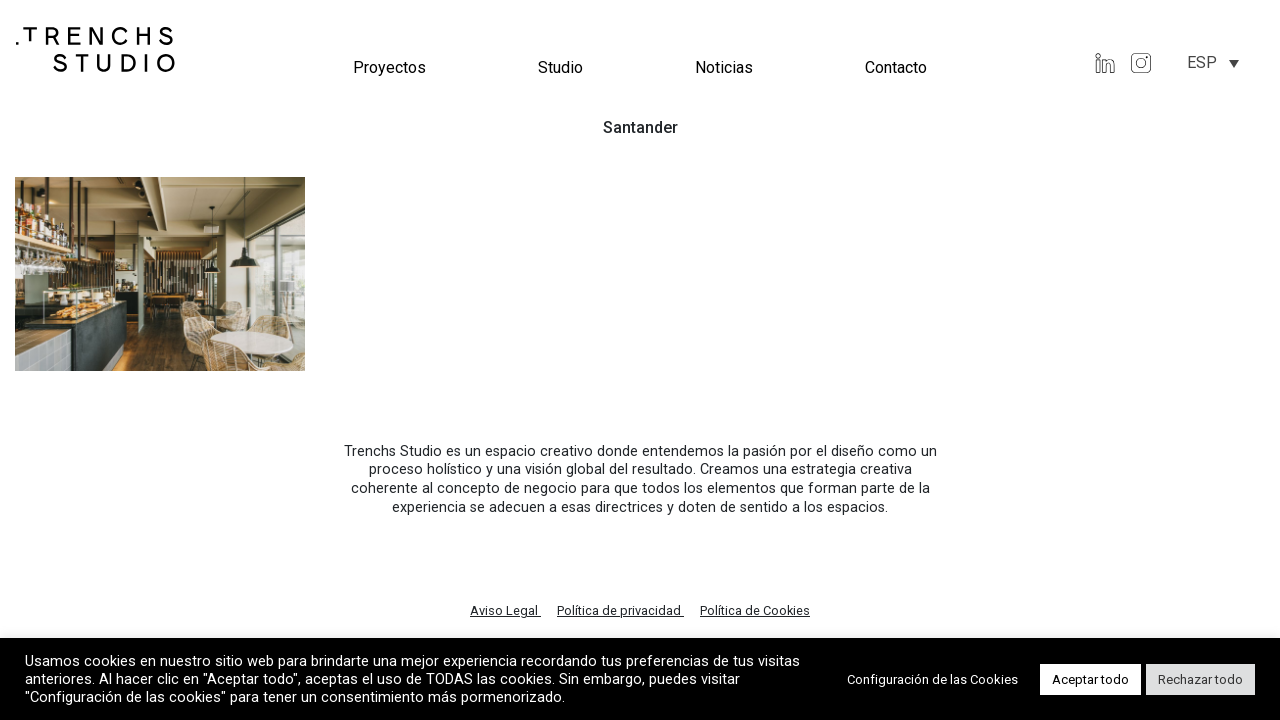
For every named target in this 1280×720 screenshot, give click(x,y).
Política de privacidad (620, 610)
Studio (560, 67)
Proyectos (389, 67)
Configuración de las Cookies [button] (932, 679)
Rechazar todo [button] (1200, 679)
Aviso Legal (505, 610)
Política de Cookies (755, 610)
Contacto (896, 67)
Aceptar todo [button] (1090, 679)
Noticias (724, 67)
